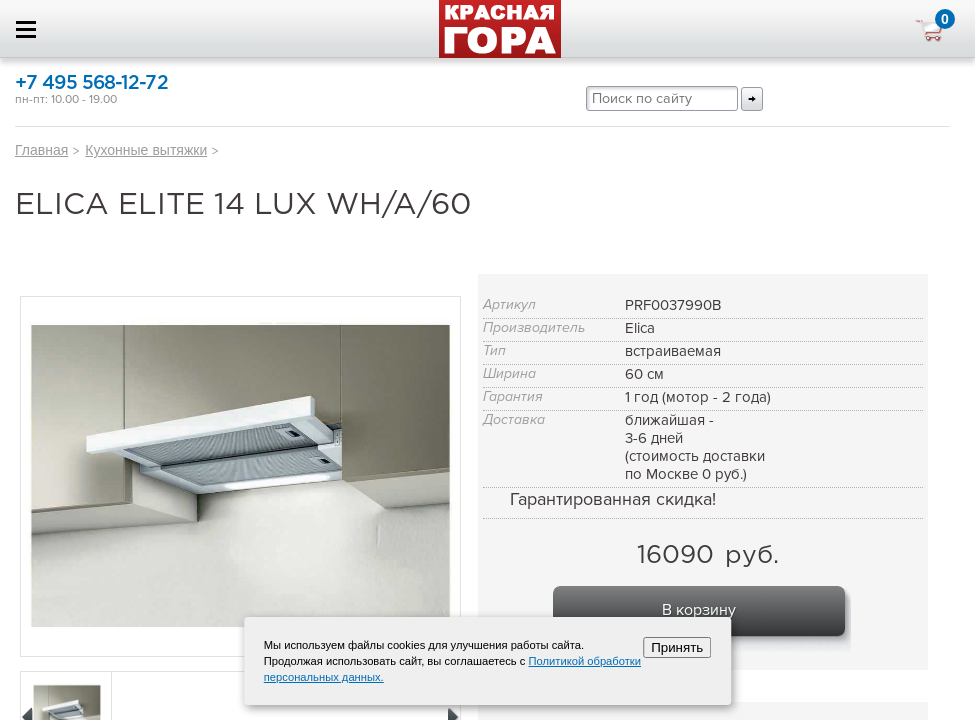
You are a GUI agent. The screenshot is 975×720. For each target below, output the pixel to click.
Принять (677, 647)
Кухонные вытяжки (146, 150)
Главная (41, 150)
